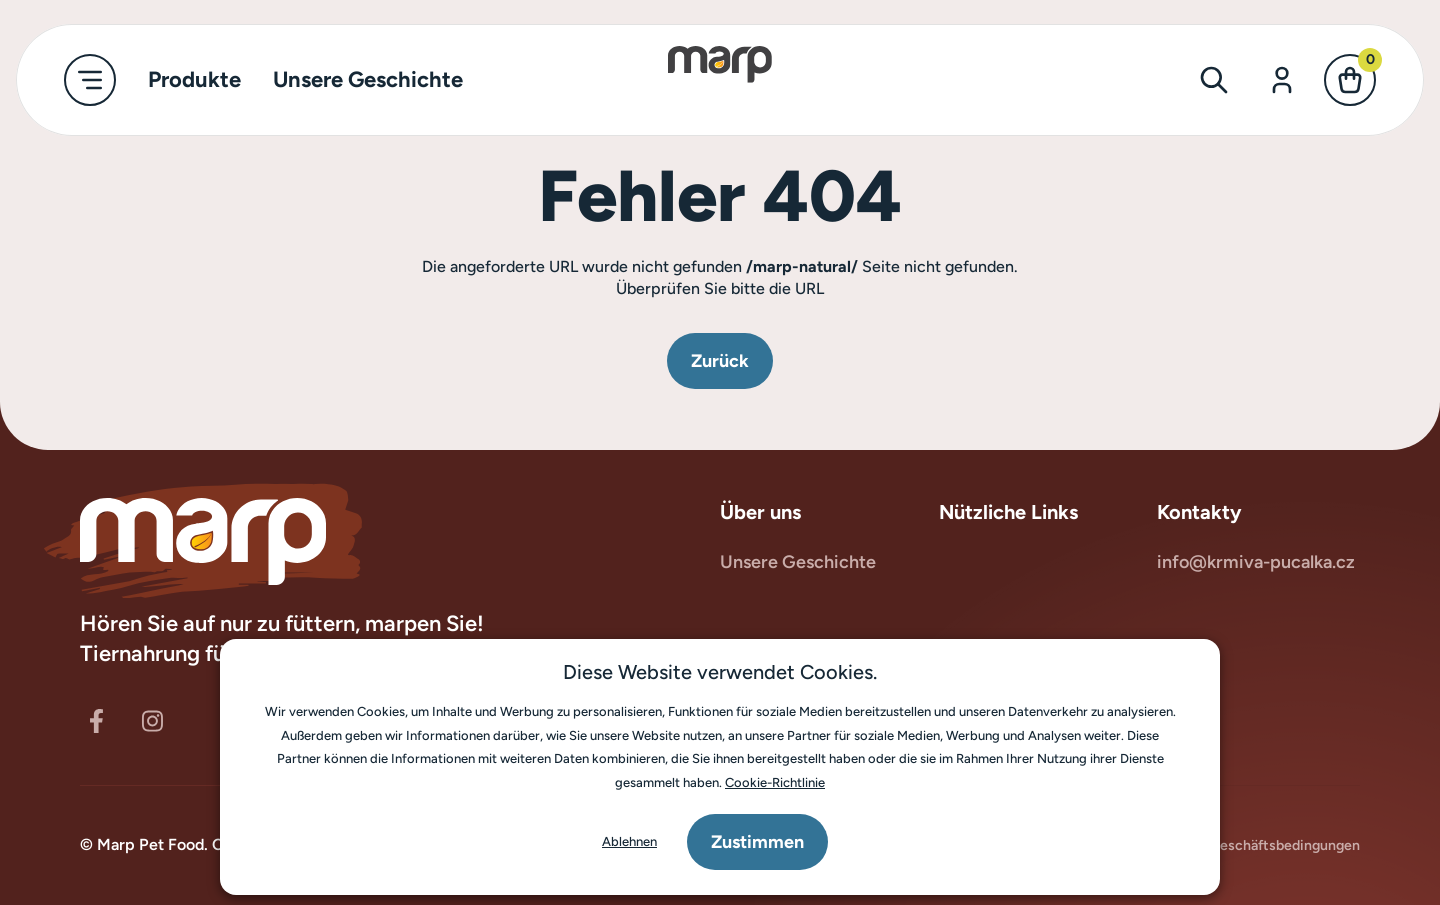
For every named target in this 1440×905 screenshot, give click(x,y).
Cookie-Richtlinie (775, 782)
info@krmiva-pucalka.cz (1256, 562)
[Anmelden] (1282, 80)
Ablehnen (629, 841)
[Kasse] (1350, 80)
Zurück (720, 361)
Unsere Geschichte (798, 562)
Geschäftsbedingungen (1275, 844)
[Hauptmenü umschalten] (90, 80)
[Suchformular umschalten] (1214, 80)
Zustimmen (757, 842)
